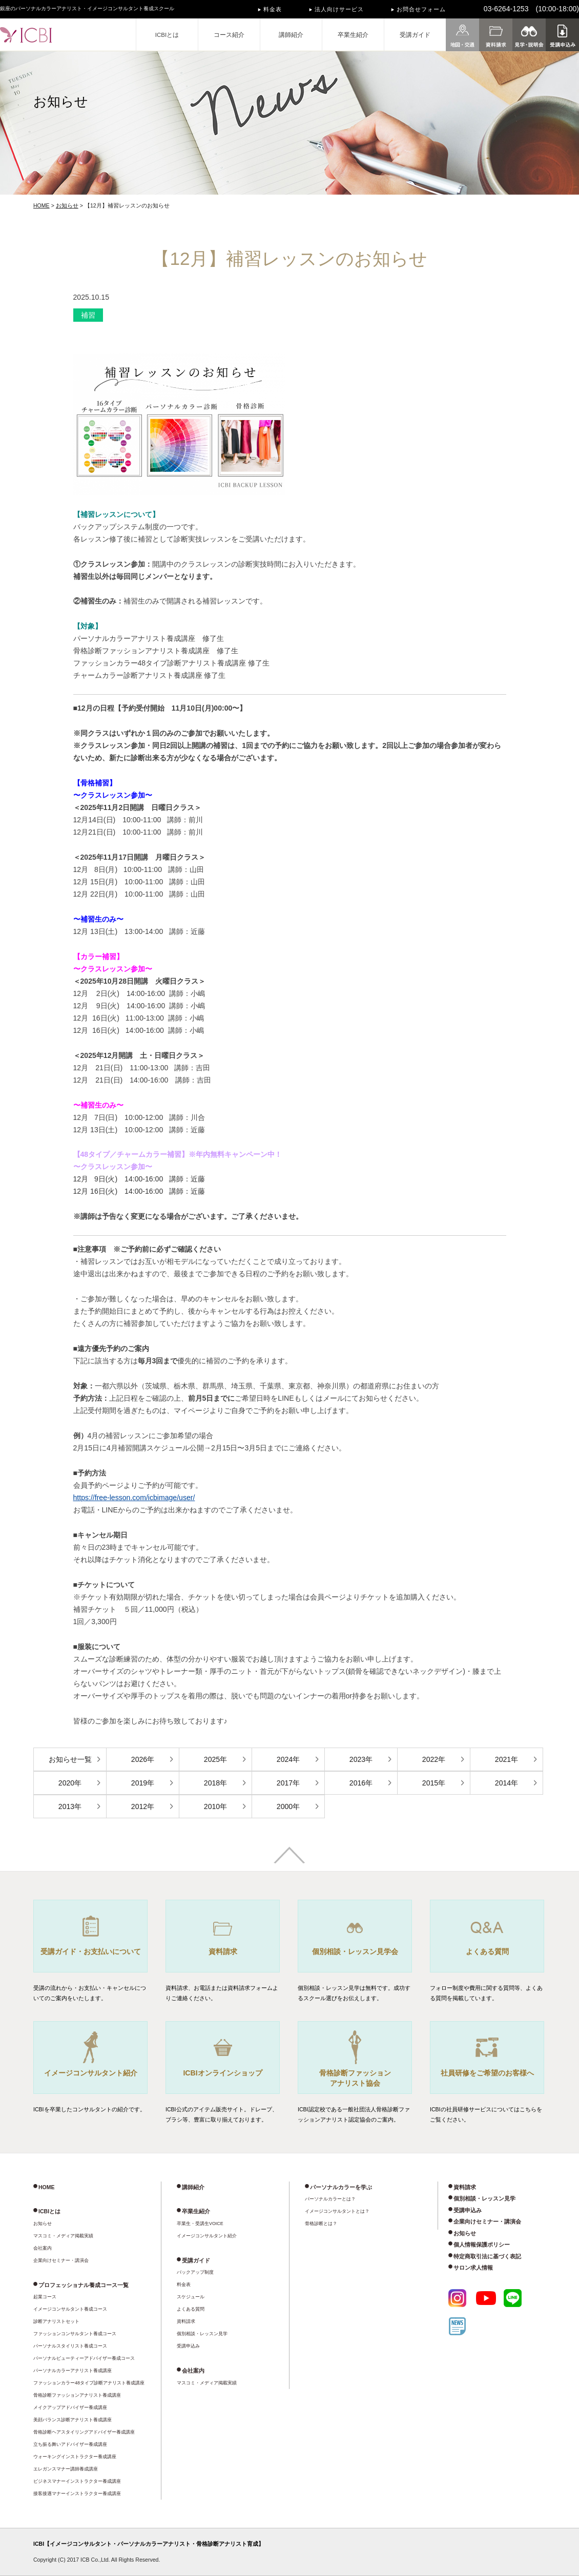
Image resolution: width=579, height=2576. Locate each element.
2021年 (506, 1759)
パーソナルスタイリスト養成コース (70, 2346)
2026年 (142, 1759)
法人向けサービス (339, 9)
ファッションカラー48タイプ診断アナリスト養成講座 (88, 2382)
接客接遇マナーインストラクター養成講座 (77, 2493)
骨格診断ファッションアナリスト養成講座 (77, 2395)
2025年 (215, 1759)
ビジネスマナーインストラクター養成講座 (77, 2481)
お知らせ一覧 (70, 1759)
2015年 (433, 1783)
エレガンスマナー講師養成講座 (65, 2468)
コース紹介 (229, 35)
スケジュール (190, 2296)
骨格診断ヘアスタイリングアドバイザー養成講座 (84, 2432)
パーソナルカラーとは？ (330, 2198)
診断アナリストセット (56, 2321)
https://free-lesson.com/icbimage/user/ (134, 1497)
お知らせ (67, 205)
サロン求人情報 (473, 2268)
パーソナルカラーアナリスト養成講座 (72, 2370)
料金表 (272, 9)
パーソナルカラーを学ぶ (341, 2187)
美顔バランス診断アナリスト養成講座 (72, 2419)
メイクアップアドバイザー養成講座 (70, 2407)
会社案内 (42, 2248)
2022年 (433, 1759)
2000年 (288, 1806)
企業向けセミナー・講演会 (61, 2260)
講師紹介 (291, 35)
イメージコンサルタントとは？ (337, 2211)
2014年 (506, 1783)
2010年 (215, 1806)
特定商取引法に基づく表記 (487, 2256)
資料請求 (186, 2321)
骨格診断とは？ (321, 2223)
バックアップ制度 (195, 2272)
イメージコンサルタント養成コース (70, 2309)
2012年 (142, 1806)
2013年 (69, 1806)
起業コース (44, 2296)
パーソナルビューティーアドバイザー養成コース (84, 2358)
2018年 (215, 1783)
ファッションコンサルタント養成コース (74, 2333)
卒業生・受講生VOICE (200, 2223)
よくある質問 (190, 2309)
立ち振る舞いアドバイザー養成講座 (70, 2444)
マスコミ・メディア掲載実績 (63, 2235)
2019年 (142, 1783)
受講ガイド (415, 35)
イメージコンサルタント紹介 (207, 2235)
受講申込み (188, 2346)
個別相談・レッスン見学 (202, 2333)
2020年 (69, 1783)
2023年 (361, 1759)
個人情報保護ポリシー (481, 2244)
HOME (41, 205)
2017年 (288, 1783)
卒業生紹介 (353, 35)
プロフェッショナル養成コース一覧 (83, 2285)
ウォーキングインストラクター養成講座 (74, 2456)
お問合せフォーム (421, 9)
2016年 (361, 1783)
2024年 (288, 1759)
